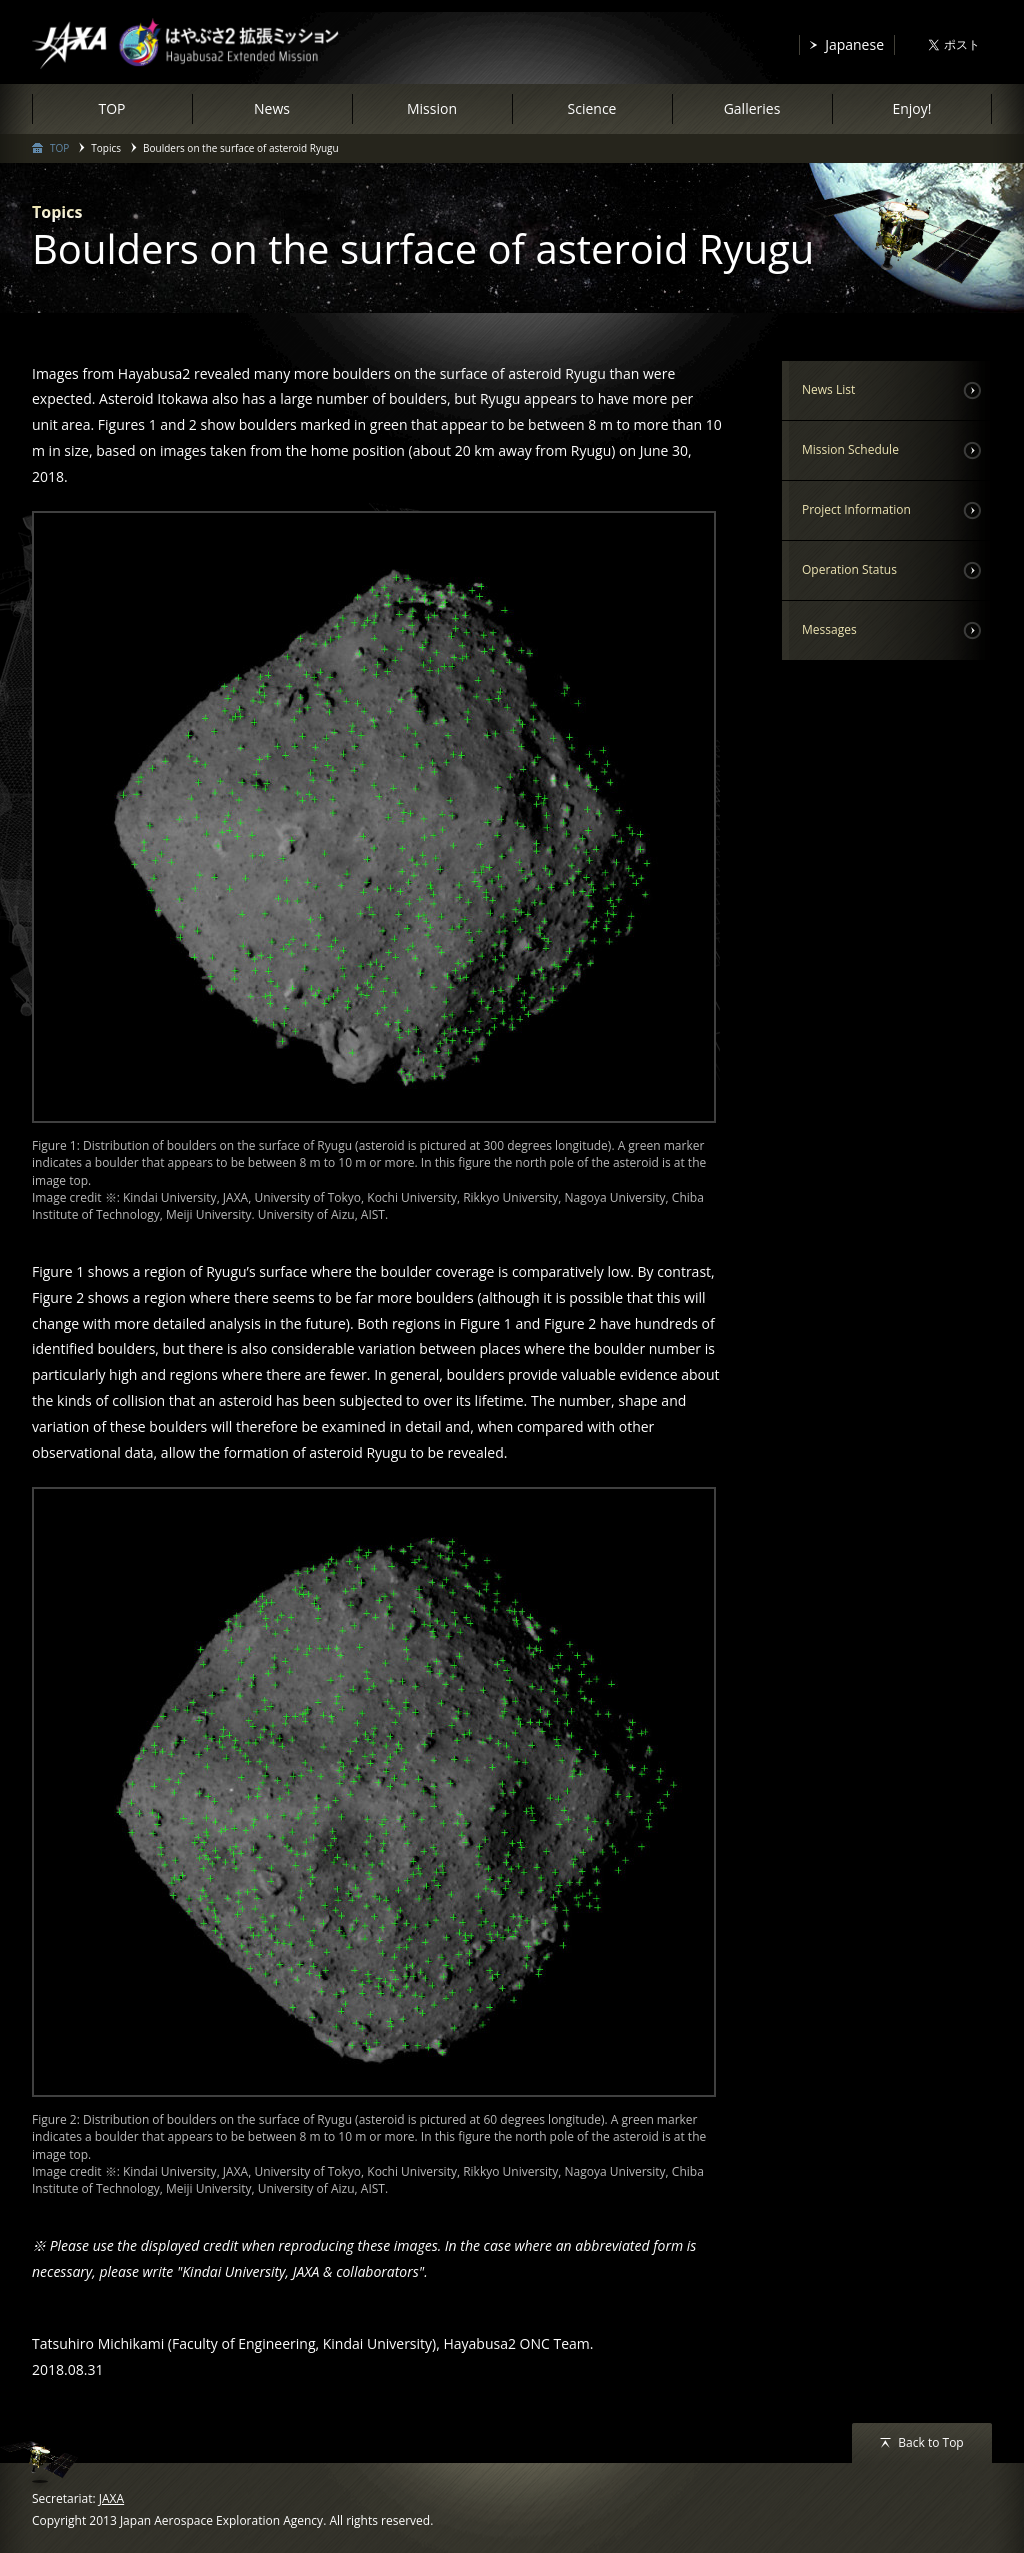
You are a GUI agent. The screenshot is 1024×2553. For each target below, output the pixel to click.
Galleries (752, 108)
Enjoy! (911, 108)
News (272, 108)
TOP (111, 108)
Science (592, 108)
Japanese (854, 44)
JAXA (111, 2498)
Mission (432, 108)
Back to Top (930, 2442)
